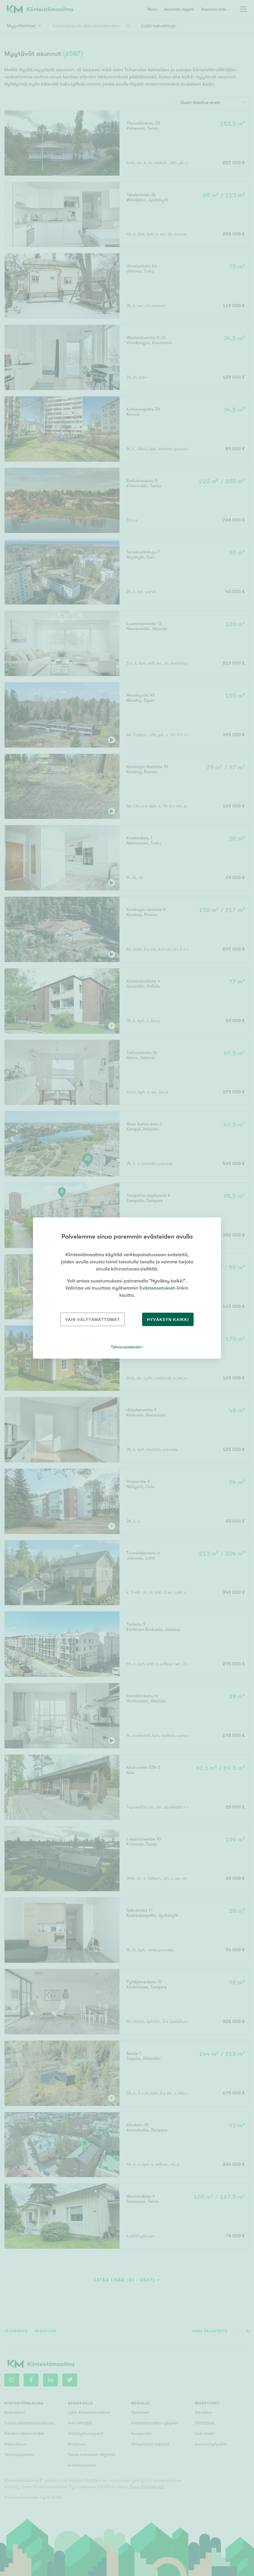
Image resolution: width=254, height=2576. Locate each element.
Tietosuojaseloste (126, 1347)
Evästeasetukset (157, 1288)
